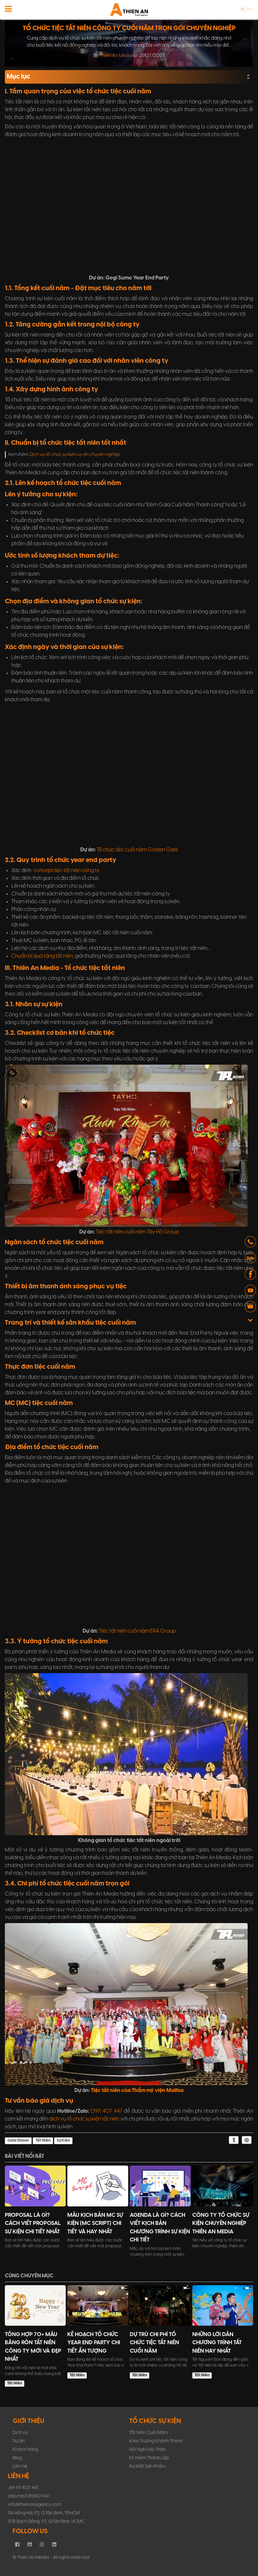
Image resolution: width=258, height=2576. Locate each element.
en (249, 9)
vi (242, 9)
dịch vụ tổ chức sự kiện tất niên (84, 2119)
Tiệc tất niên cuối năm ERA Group (137, 1631)
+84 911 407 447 (23, 2488)
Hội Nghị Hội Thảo (147, 2449)
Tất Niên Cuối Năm (148, 2432)
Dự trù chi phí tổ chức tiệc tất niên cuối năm (154, 2343)
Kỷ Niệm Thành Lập (149, 2458)
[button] (250, 1243)
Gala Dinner (18, 2140)
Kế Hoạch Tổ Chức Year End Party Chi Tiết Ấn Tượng (93, 2343)
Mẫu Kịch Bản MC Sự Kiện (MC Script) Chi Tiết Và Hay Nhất (95, 2223)
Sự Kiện (63, 2140)
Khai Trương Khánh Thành (156, 2441)
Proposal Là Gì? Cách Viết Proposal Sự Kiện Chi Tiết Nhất (33, 2223)
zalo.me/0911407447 (29, 2496)
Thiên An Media (116, 55)
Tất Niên (43, 2140)
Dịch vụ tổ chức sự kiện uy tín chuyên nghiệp (74, 454)
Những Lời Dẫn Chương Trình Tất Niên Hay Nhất (217, 2343)
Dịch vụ (20, 2432)
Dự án (19, 2441)
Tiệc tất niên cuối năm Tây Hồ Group (137, 1232)
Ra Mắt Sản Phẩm (147, 2466)
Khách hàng (25, 2449)
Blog (17, 2458)
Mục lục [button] (129, 76)
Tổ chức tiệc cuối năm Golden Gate (137, 850)
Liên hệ (20, 2466)
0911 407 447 (106, 2111)
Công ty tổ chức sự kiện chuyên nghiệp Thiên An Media (220, 2223)
